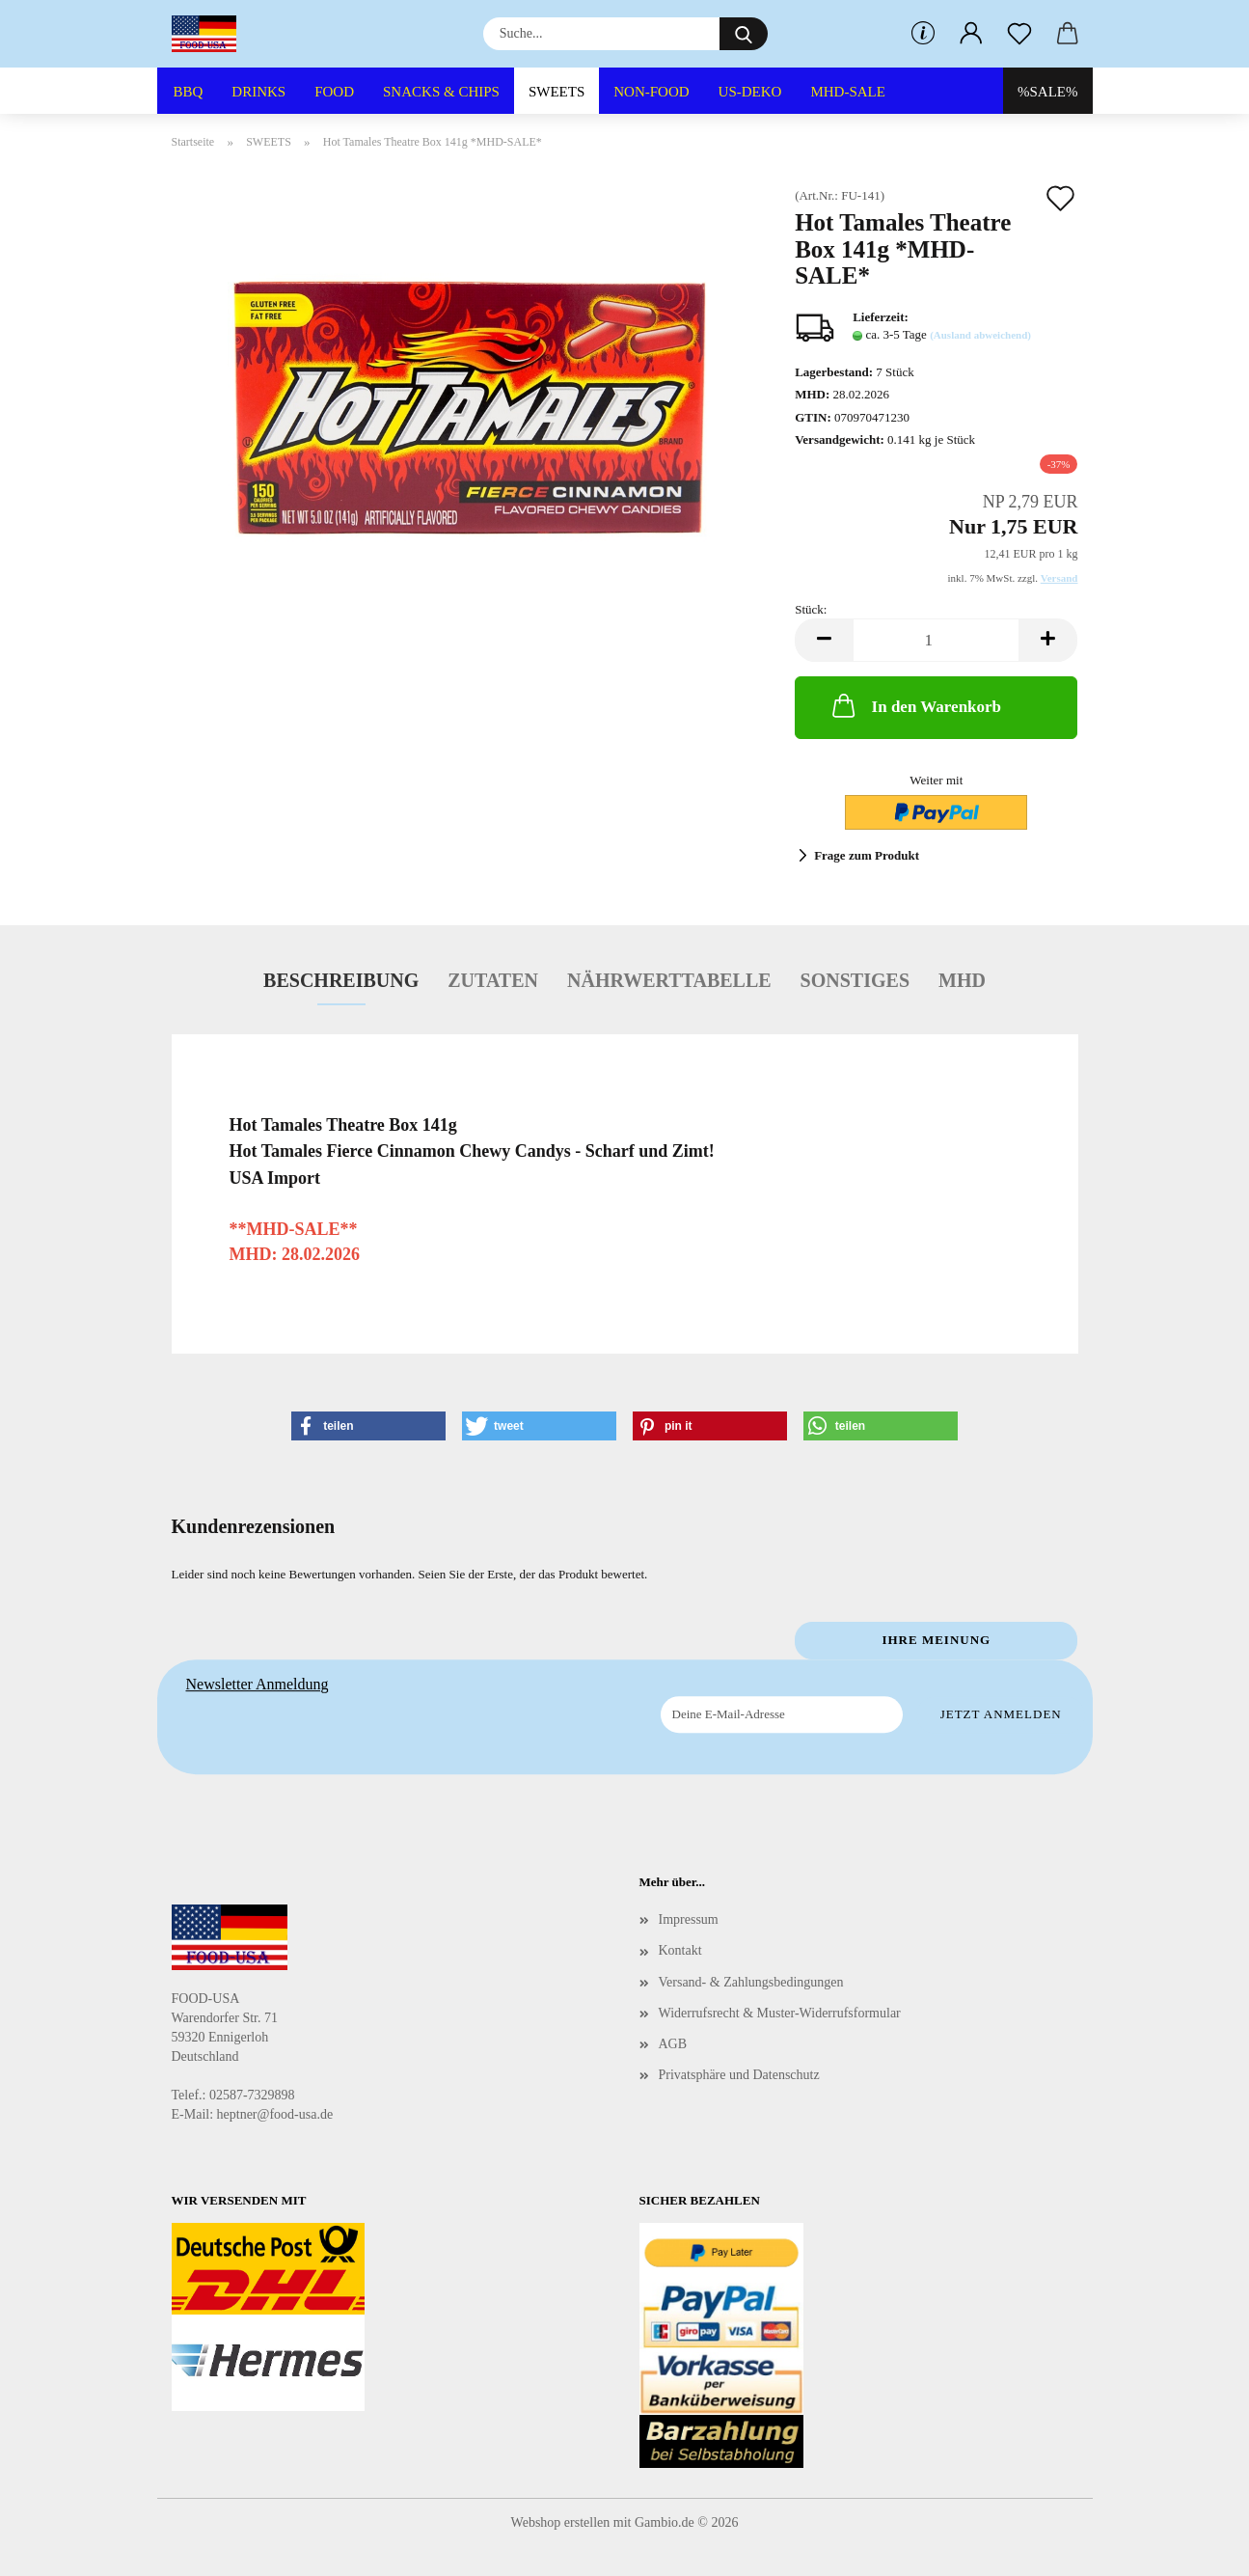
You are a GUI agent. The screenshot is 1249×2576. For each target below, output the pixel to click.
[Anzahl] (936, 640)
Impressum (689, 1919)
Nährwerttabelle (669, 980)
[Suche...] (744, 33)
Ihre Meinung (936, 1639)
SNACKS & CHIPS (441, 91)
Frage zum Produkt (866, 855)
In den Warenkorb (914, 705)
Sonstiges (855, 980)
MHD (962, 980)
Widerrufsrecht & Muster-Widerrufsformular (780, 2013)
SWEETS (556, 91)
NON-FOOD (651, 91)
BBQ (189, 91)
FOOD (334, 91)
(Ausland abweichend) (980, 335)
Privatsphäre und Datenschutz (739, 2075)
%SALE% (1048, 91)
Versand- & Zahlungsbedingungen (751, 1982)
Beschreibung (341, 980)
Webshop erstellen (561, 2522)
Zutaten (493, 980)
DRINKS (258, 91)
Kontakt (680, 1950)
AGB (673, 2044)
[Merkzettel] (1019, 34)
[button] (971, 34)
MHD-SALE (847, 91)
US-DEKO (750, 91)
